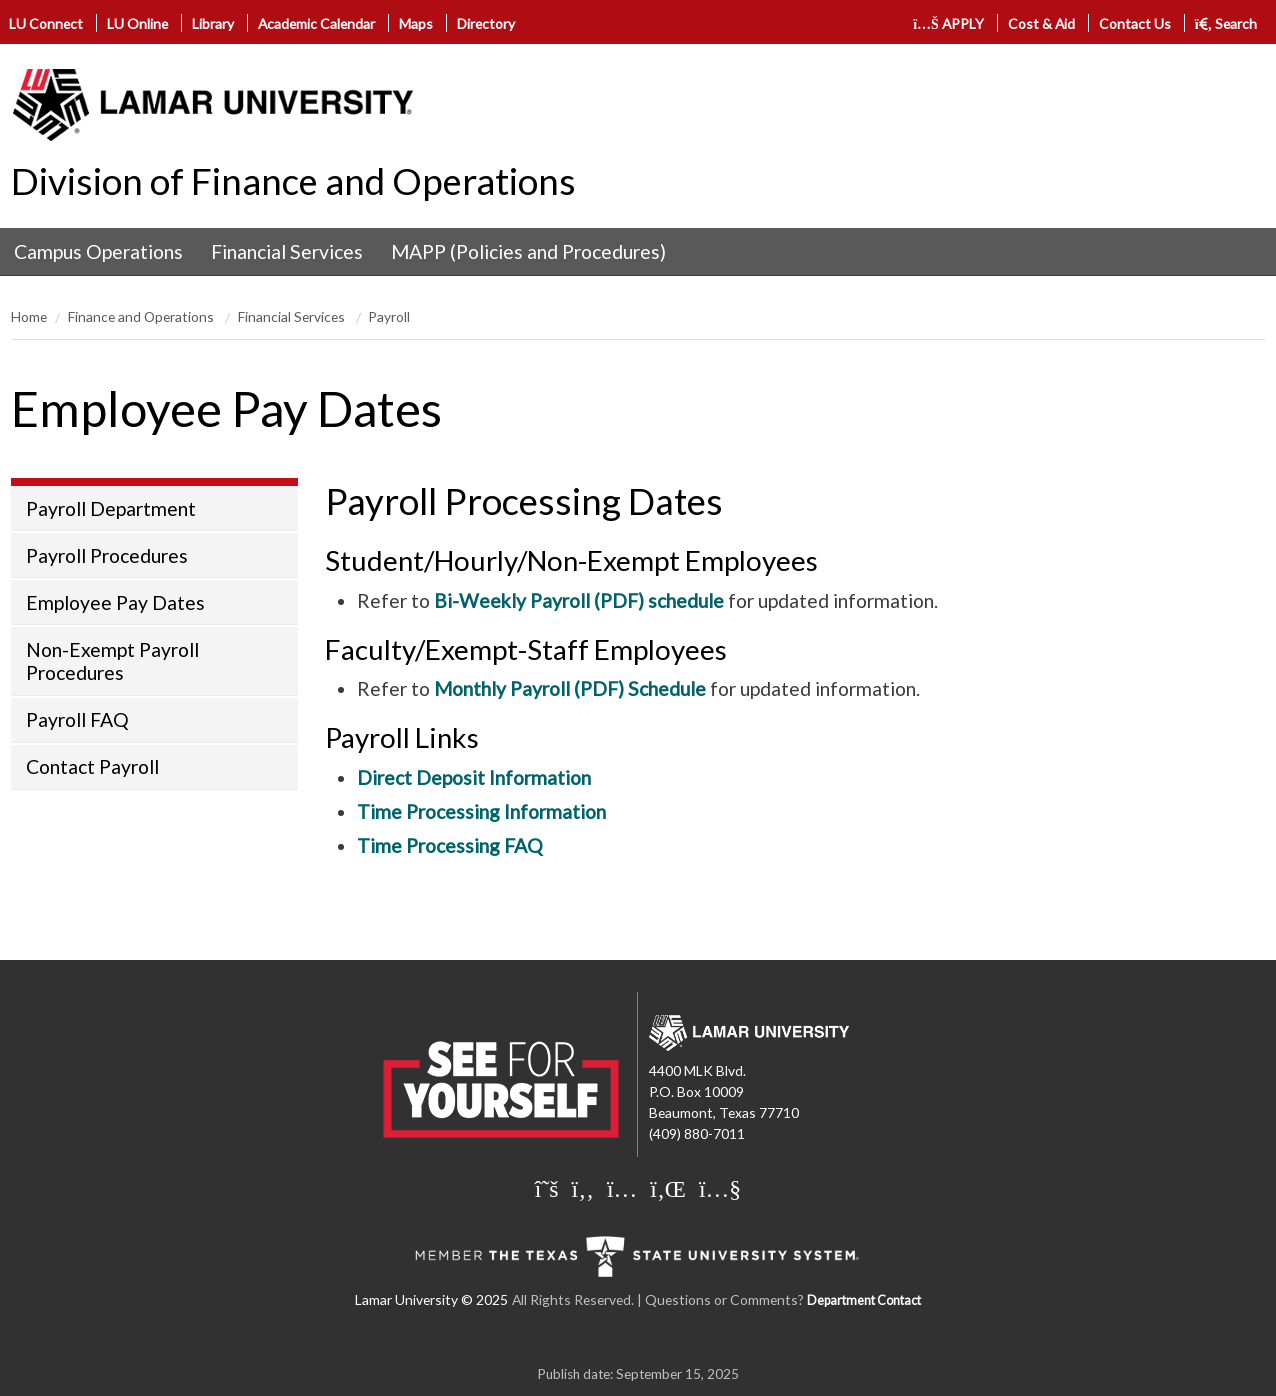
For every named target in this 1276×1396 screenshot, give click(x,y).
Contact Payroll (92, 766)
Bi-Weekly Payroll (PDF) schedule (579, 600)
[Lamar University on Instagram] (622, 1188)
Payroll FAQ (77, 719)
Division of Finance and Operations (293, 181)
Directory (486, 23)
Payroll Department (111, 508)
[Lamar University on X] (547, 1188)
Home (29, 316)
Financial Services (287, 251)
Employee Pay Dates (115, 602)
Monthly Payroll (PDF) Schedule (570, 688)
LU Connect (46, 23)
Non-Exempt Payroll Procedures (112, 661)
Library (213, 23)
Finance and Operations (142, 316)
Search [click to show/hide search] (1226, 23)
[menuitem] (98, 252)
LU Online (137, 23)
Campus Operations (98, 251)
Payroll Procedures (107, 555)
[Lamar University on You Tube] (720, 1188)
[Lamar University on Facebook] (583, 1188)
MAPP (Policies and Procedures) (528, 251)
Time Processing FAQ (450, 845)
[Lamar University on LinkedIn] (668, 1188)
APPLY (948, 23)
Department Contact (864, 1300)
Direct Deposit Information (474, 777)
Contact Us (1135, 23)
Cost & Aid (1041, 23)
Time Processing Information (481, 811)
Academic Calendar (316, 23)
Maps (416, 23)
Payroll (389, 316)
